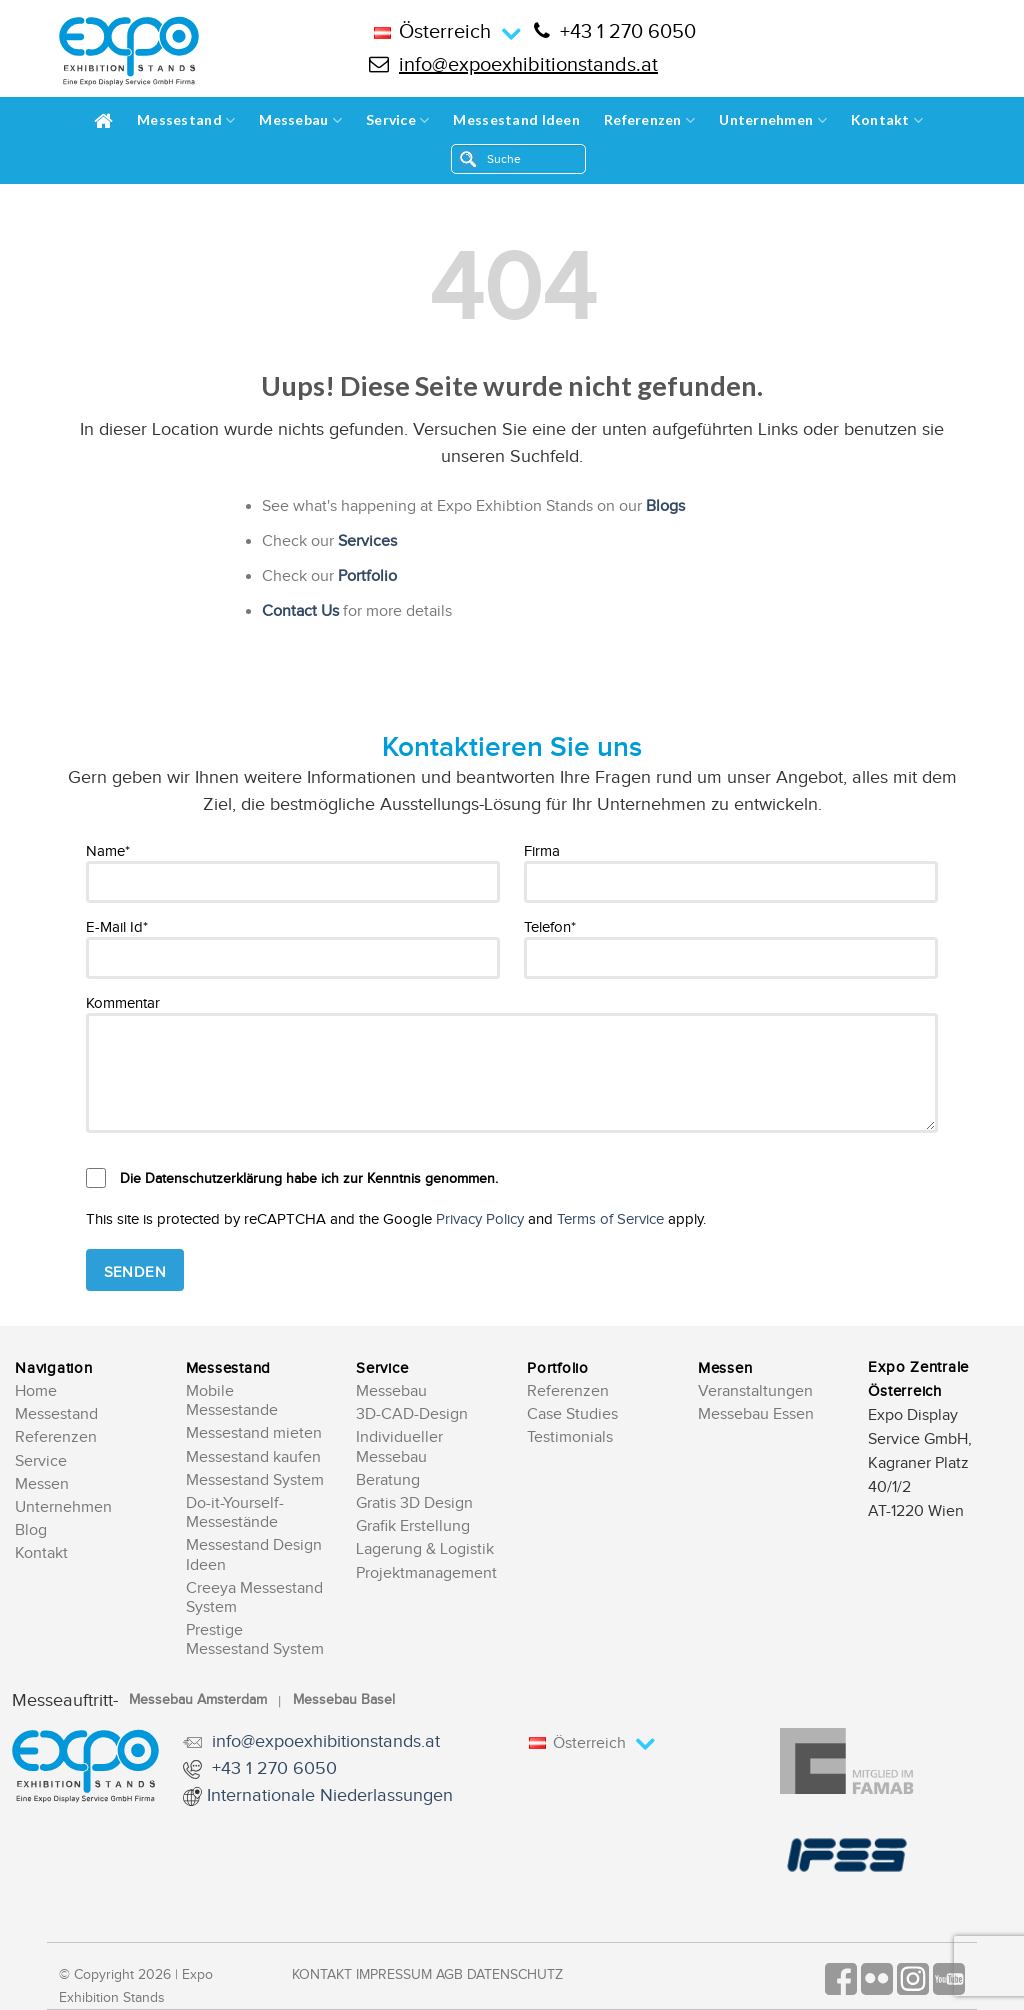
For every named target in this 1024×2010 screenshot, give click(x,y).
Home (36, 1391)
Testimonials (570, 1437)
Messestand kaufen (253, 1457)
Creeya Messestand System (254, 1598)
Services (367, 541)
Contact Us (300, 611)
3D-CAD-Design (412, 1414)
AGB (449, 1975)
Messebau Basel (344, 1700)
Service (397, 120)
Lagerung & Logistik (425, 1549)
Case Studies (572, 1414)
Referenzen (649, 120)
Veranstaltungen (755, 1391)
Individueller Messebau (399, 1447)
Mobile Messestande (232, 1401)
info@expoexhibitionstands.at (513, 65)
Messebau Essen (756, 1414)
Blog (31, 1530)
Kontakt (887, 120)
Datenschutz (515, 1975)
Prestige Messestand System (255, 1640)
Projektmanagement (426, 1573)
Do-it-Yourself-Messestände (235, 1513)
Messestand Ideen (516, 119)
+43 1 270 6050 (615, 32)
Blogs (665, 506)
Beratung (388, 1480)
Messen (42, 1484)
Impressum (394, 1975)
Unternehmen (773, 120)
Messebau (300, 120)
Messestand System (255, 1480)
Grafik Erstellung (413, 1526)
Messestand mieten (254, 1433)
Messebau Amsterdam (198, 1700)
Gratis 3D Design (414, 1503)
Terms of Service (610, 1219)
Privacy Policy (480, 1219)
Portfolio (367, 576)
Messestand (186, 120)
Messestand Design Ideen (254, 1555)
